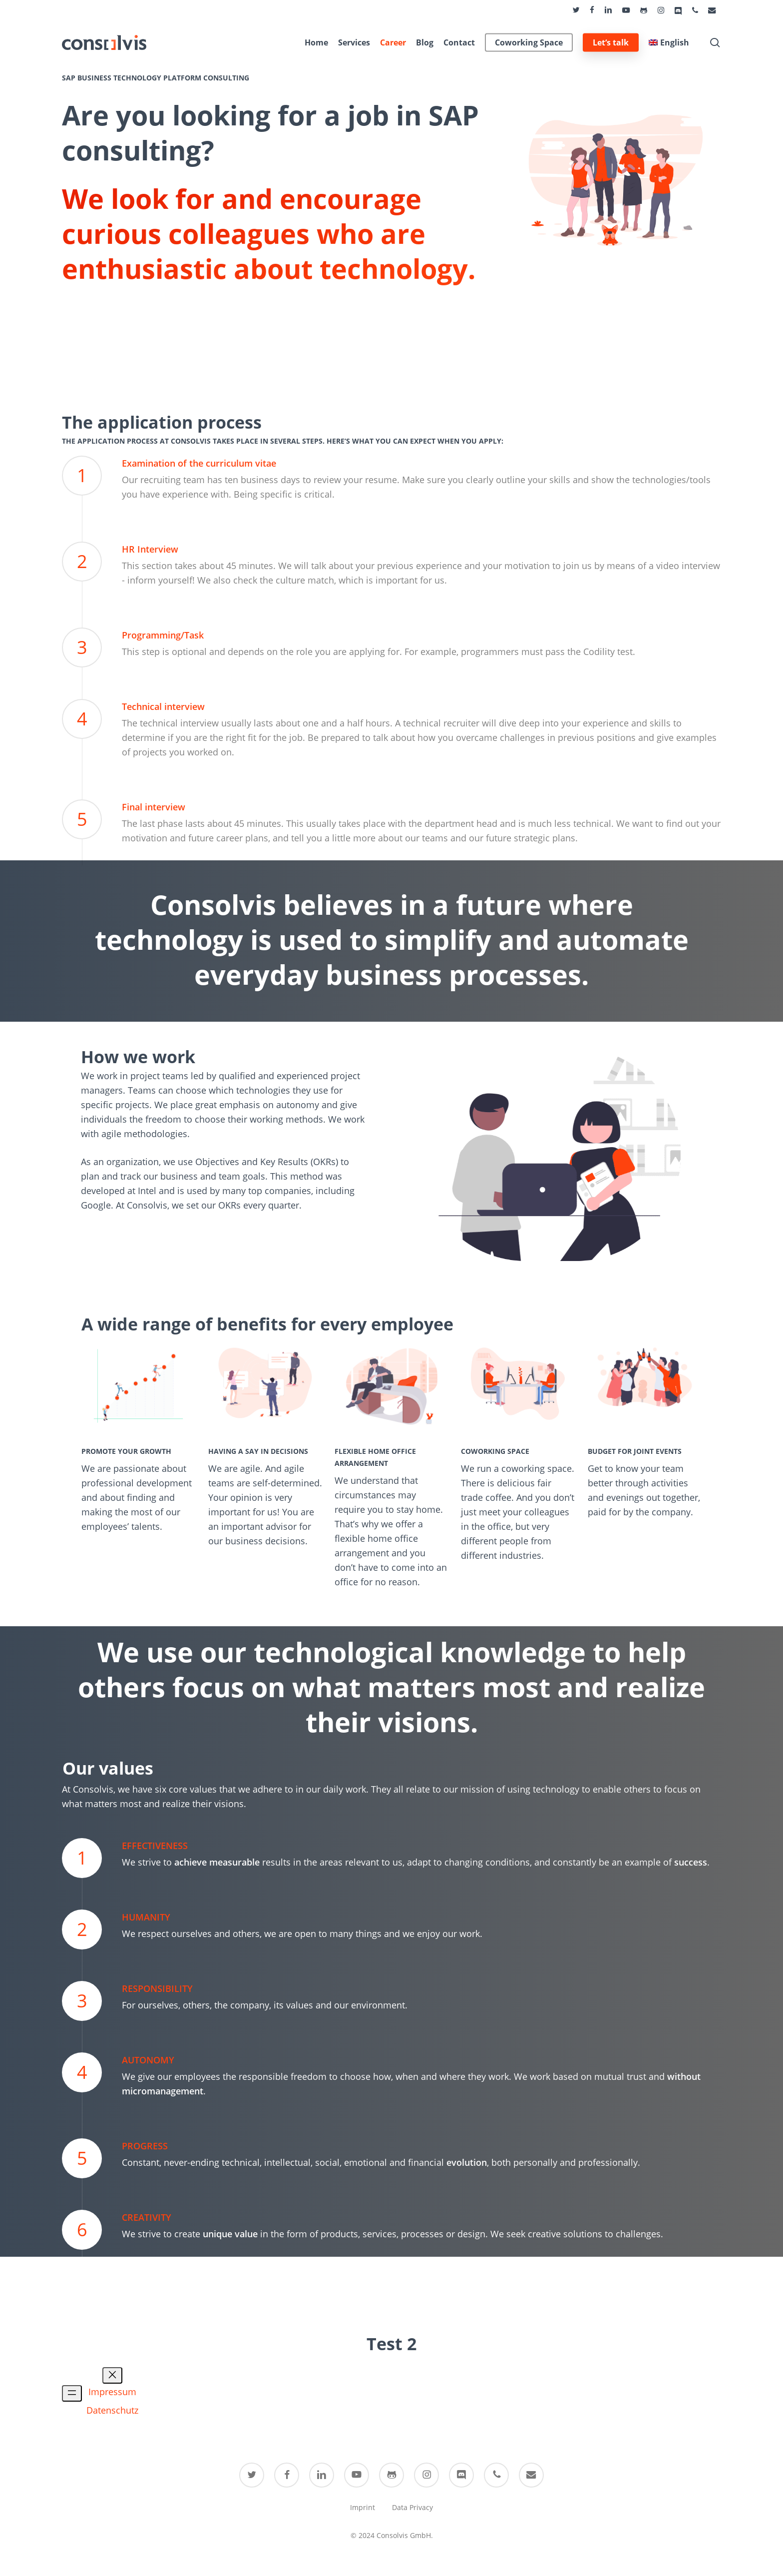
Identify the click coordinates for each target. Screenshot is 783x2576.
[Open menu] (72, 2393)
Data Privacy (412, 2507)
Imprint (362, 2507)
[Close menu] (112, 2375)
